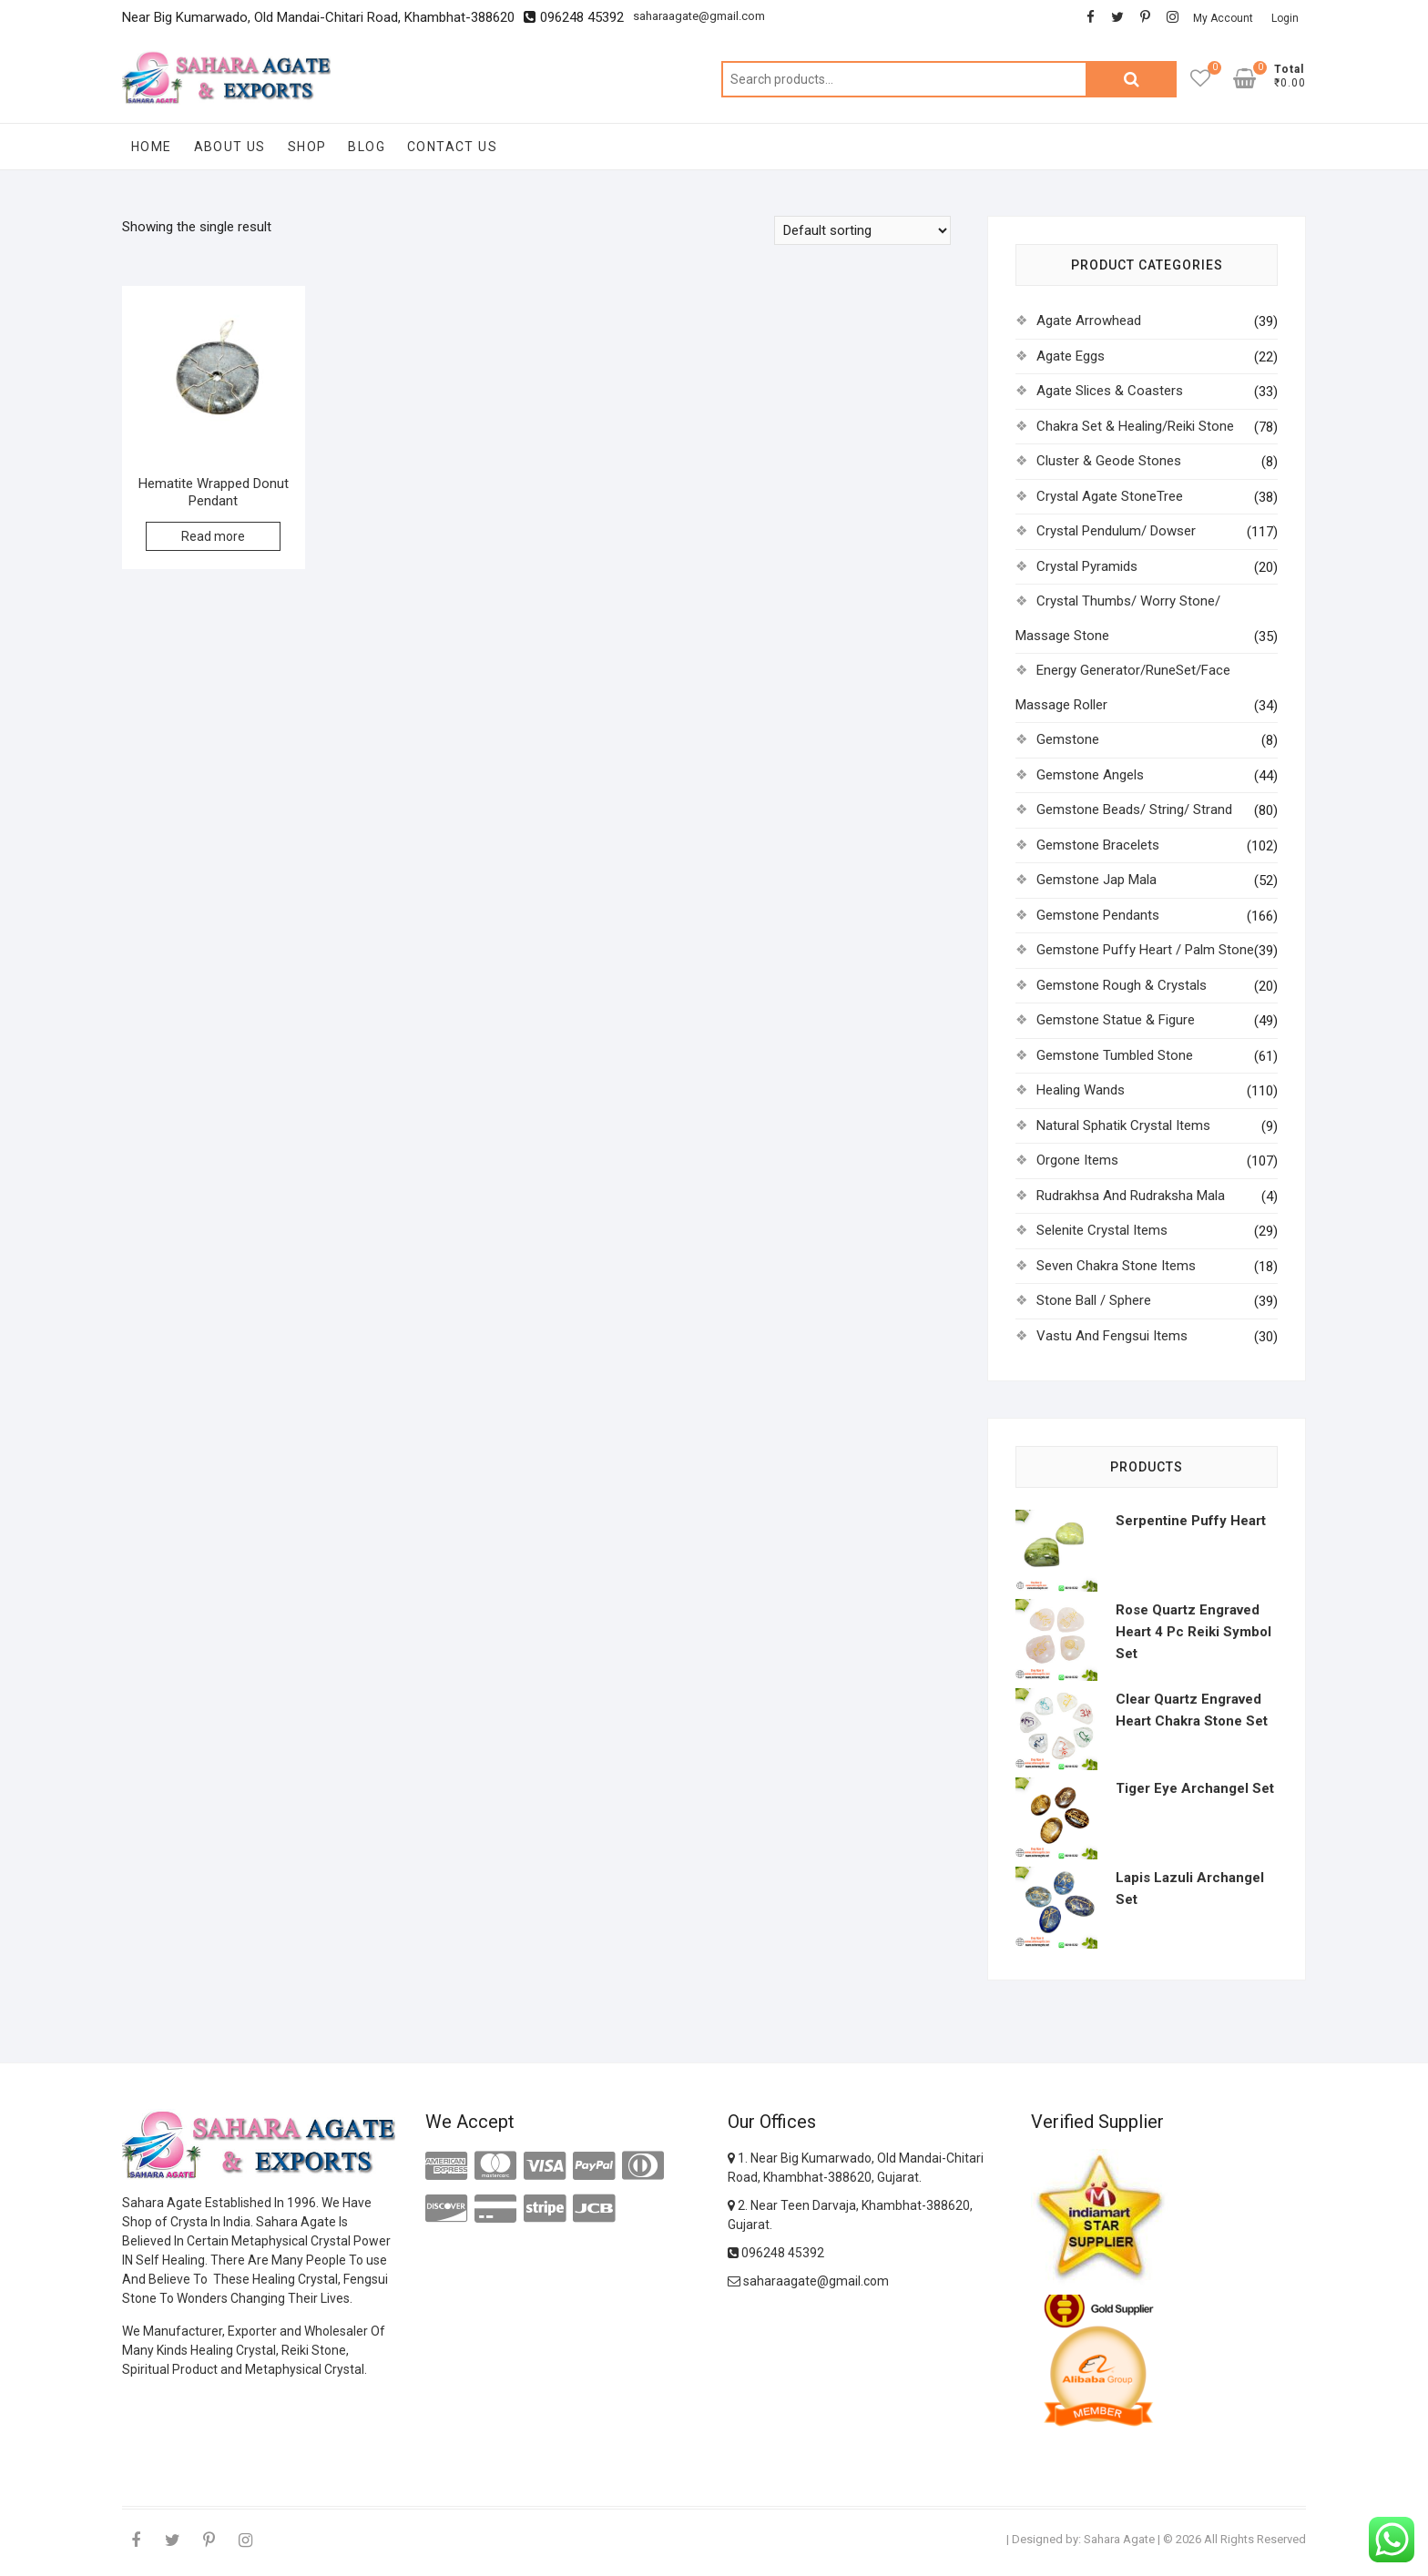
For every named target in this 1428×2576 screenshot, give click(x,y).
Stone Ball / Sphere (1093, 1300)
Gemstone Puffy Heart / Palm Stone (1145, 950)
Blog (366, 146)
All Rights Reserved (1255, 2539)
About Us (230, 146)
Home (151, 146)
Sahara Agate (1119, 2539)
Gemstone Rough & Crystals (1121, 985)
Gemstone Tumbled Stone (1114, 1055)
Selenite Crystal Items (1102, 1230)
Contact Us (452, 146)
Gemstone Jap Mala (1096, 879)
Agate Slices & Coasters (1109, 390)
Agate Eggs (1070, 356)
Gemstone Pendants (1097, 915)
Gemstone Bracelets (1097, 845)
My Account (1223, 18)
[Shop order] (862, 230)
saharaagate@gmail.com (699, 16)
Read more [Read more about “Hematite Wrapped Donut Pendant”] (213, 536)
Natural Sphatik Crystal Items (1123, 1125)
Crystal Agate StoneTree (1109, 496)
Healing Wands (1080, 1090)
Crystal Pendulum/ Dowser (1116, 531)
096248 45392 (776, 2252)
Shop (307, 146)
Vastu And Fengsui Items (1112, 1336)
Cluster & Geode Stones (1108, 461)
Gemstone (1067, 739)
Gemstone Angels (1090, 775)
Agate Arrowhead (1088, 320)
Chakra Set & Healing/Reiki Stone (1135, 426)
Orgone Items (1077, 1160)
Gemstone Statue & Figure (1115, 1020)
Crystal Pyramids (1086, 566)
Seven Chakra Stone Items (1116, 1265)
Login (1285, 18)
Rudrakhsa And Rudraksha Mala (1130, 1195)
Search (1131, 79)
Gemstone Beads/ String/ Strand (1134, 809)
